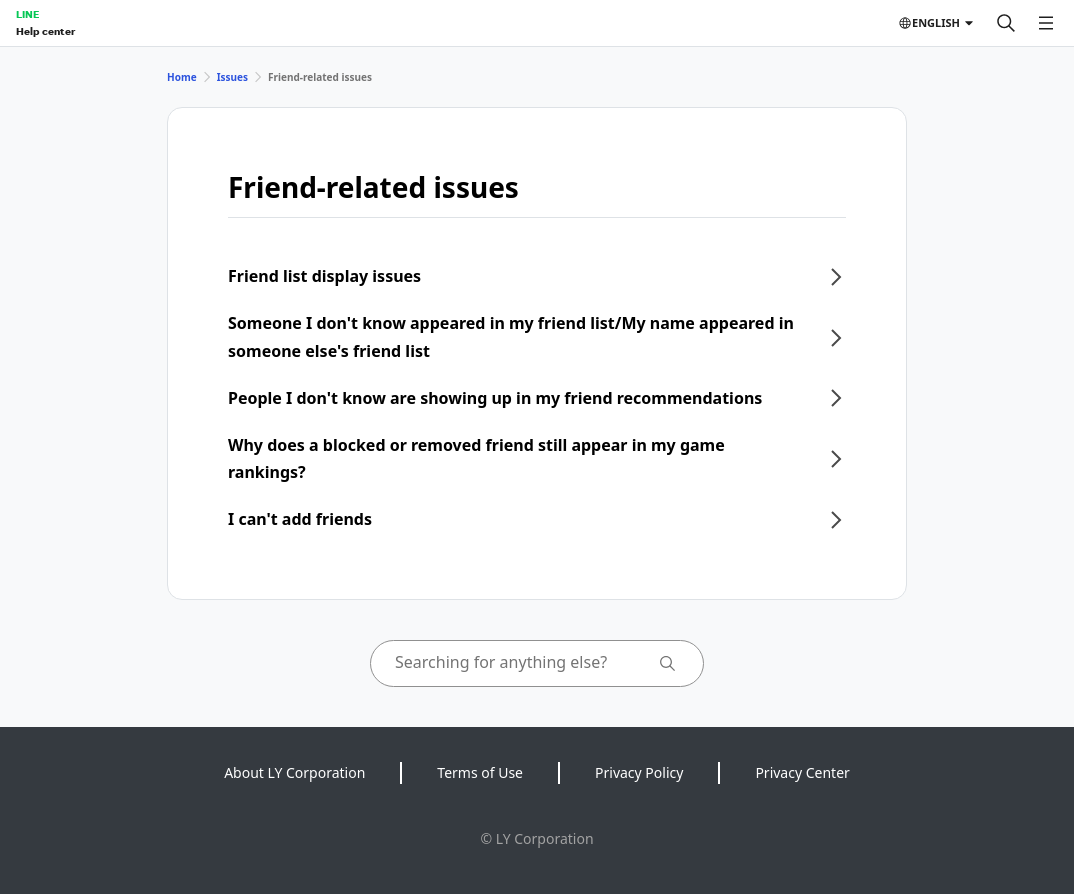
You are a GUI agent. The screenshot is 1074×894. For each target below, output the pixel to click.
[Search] (1006, 23)
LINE (27, 14)
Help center (45, 31)
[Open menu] (1046, 23)
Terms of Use (480, 772)
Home (182, 77)
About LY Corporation (294, 772)
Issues (232, 77)
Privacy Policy (639, 772)
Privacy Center (802, 772)
